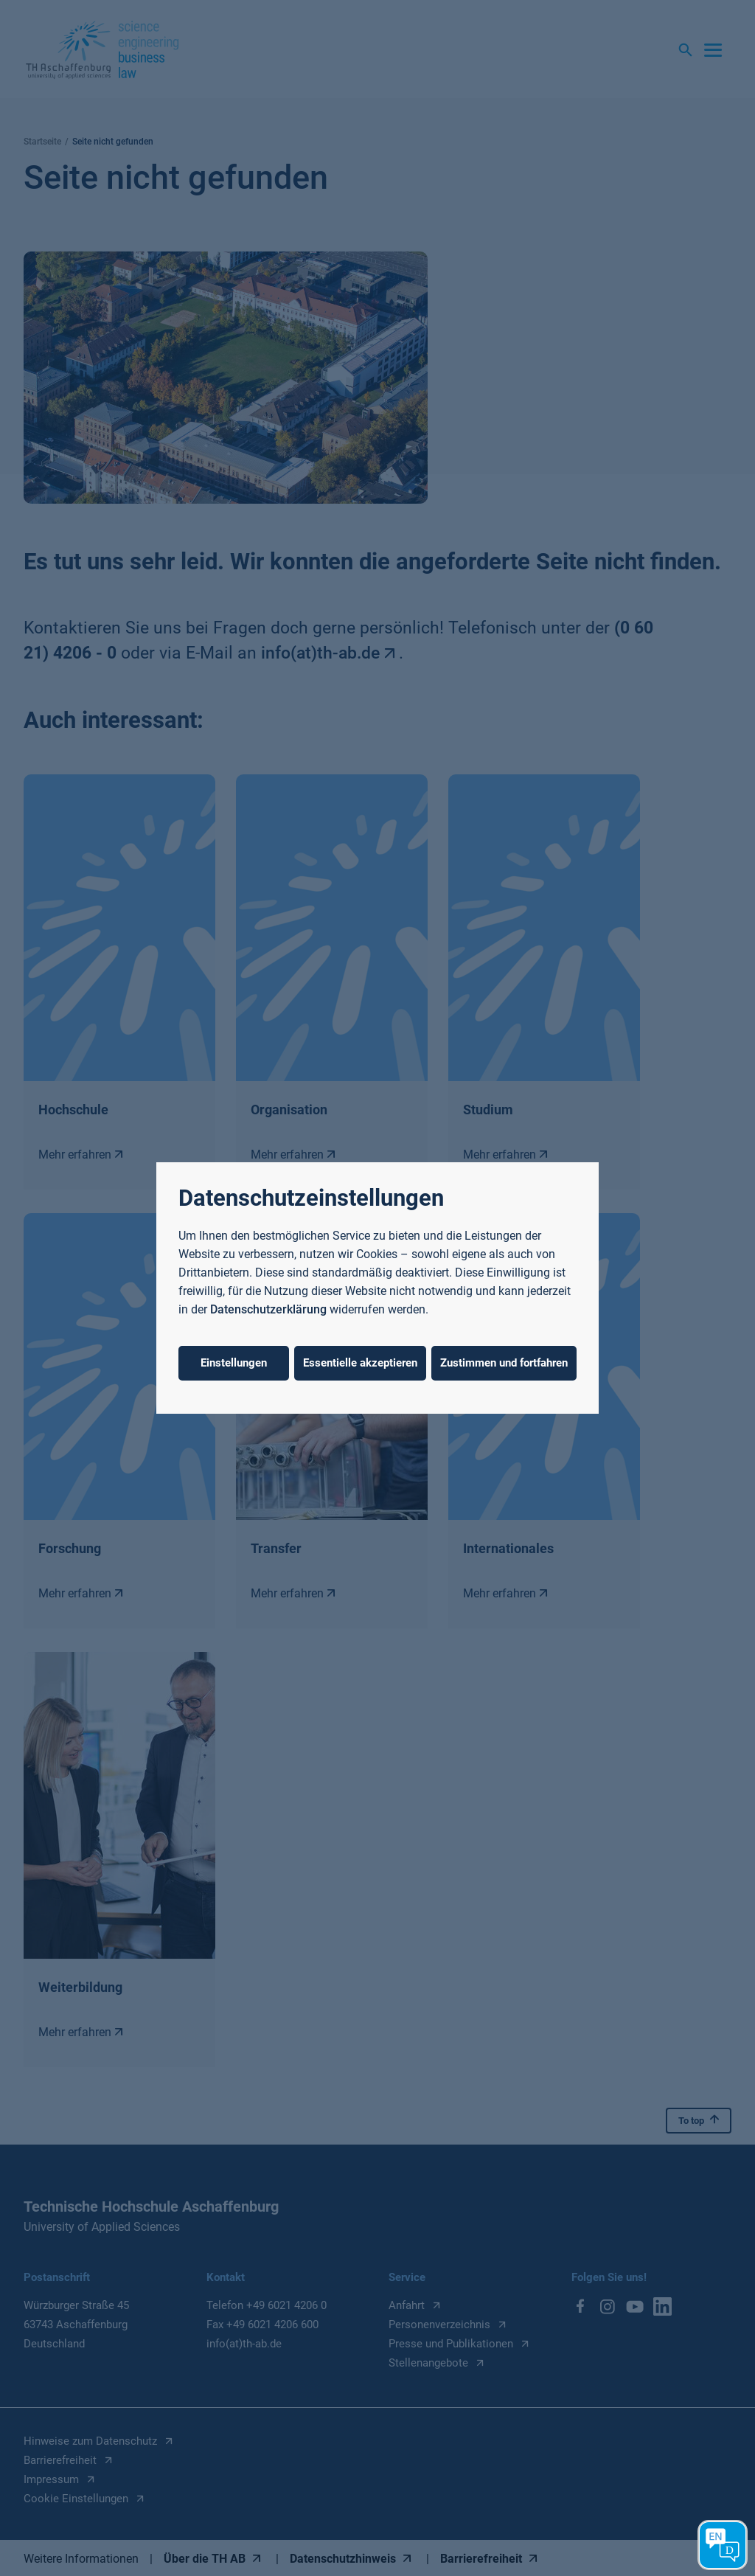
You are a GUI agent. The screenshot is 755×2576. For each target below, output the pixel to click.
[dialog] (377, 1288)
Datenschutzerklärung (268, 1309)
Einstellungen (234, 1362)
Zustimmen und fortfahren (504, 1362)
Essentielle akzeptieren (360, 1362)
